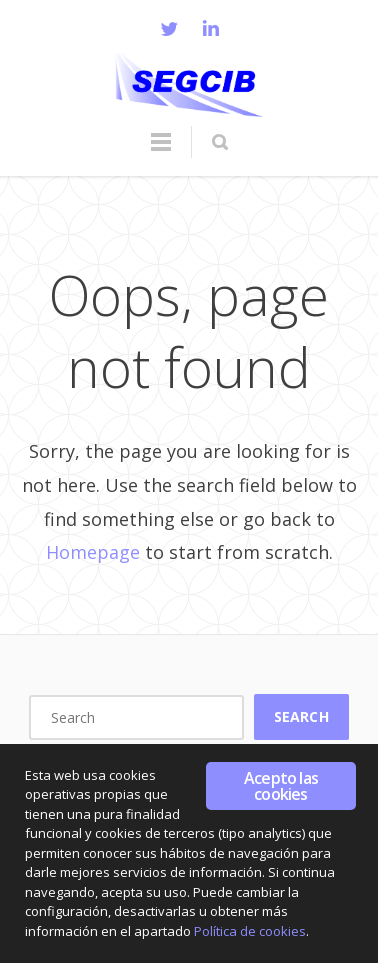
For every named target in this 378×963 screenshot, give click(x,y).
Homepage (93, 552)
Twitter (169, 28)
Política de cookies (250, 931)
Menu (161, 151)
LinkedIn (211, 28)
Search (301, 716)
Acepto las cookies (281, 786)
